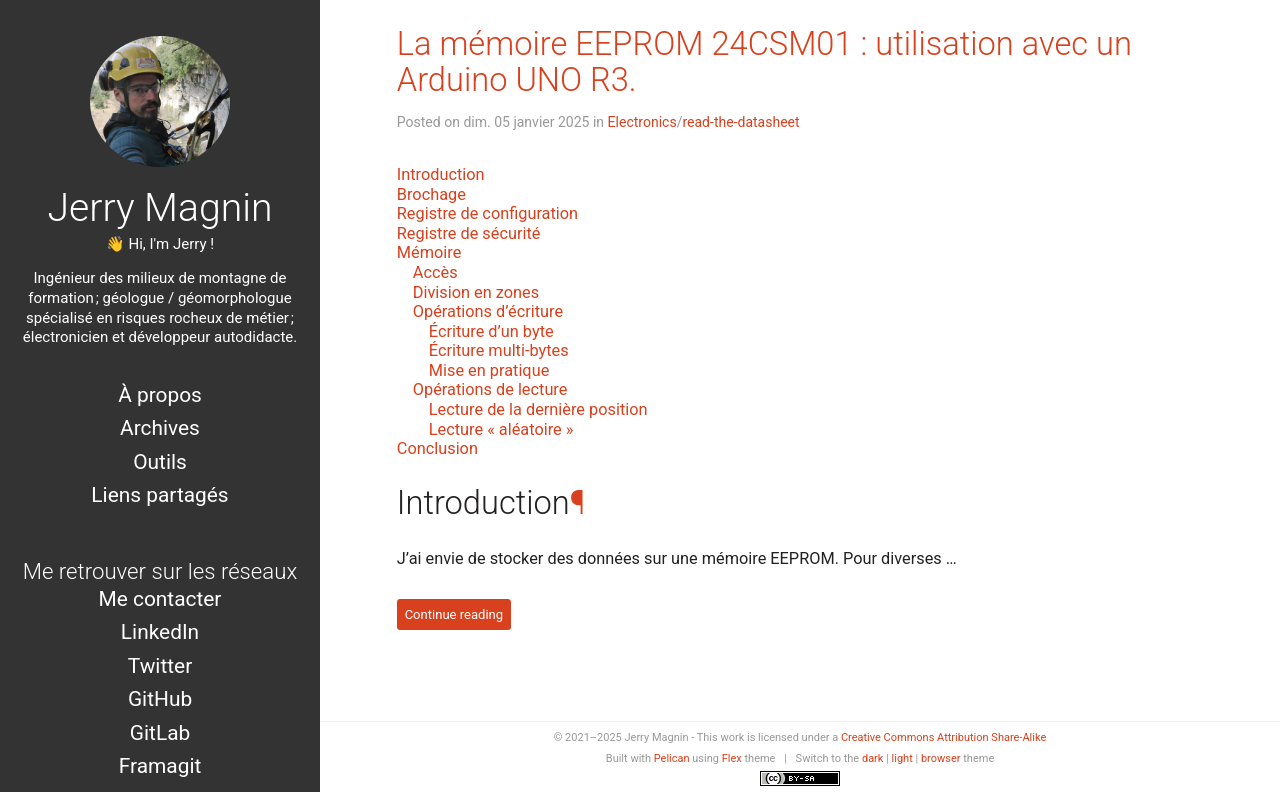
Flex (732, 758)
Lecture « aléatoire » (501, 429)
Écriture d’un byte (491, 331)
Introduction (441, 174)
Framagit (160, 766)
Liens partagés (159, 495)
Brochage (431, 194)
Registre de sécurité (469, 233)
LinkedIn (160, 632)
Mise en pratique (489, 370)
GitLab (160, 733)
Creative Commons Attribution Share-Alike (943, 737)
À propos (160, 395)
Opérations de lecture (490, 389)
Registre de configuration (487, 213)
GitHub (160, 699)
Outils (160, 462)
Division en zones (476, 292)
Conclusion (437, 448)
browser (941, 758)
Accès (435, 272)
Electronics (642, 122)
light (902, 758)
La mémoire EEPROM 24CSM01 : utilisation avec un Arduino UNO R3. (764, 62)
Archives (160, 428)
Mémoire (429, 252)
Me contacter (160, 599)
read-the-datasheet (740, 122)
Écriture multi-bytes (499, 350)
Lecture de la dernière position (538, 409)
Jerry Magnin (159, 208)
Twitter (160, 666)
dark (873, 758)
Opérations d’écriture (488, 311)
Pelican (672, 758)
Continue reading (454, 614)
